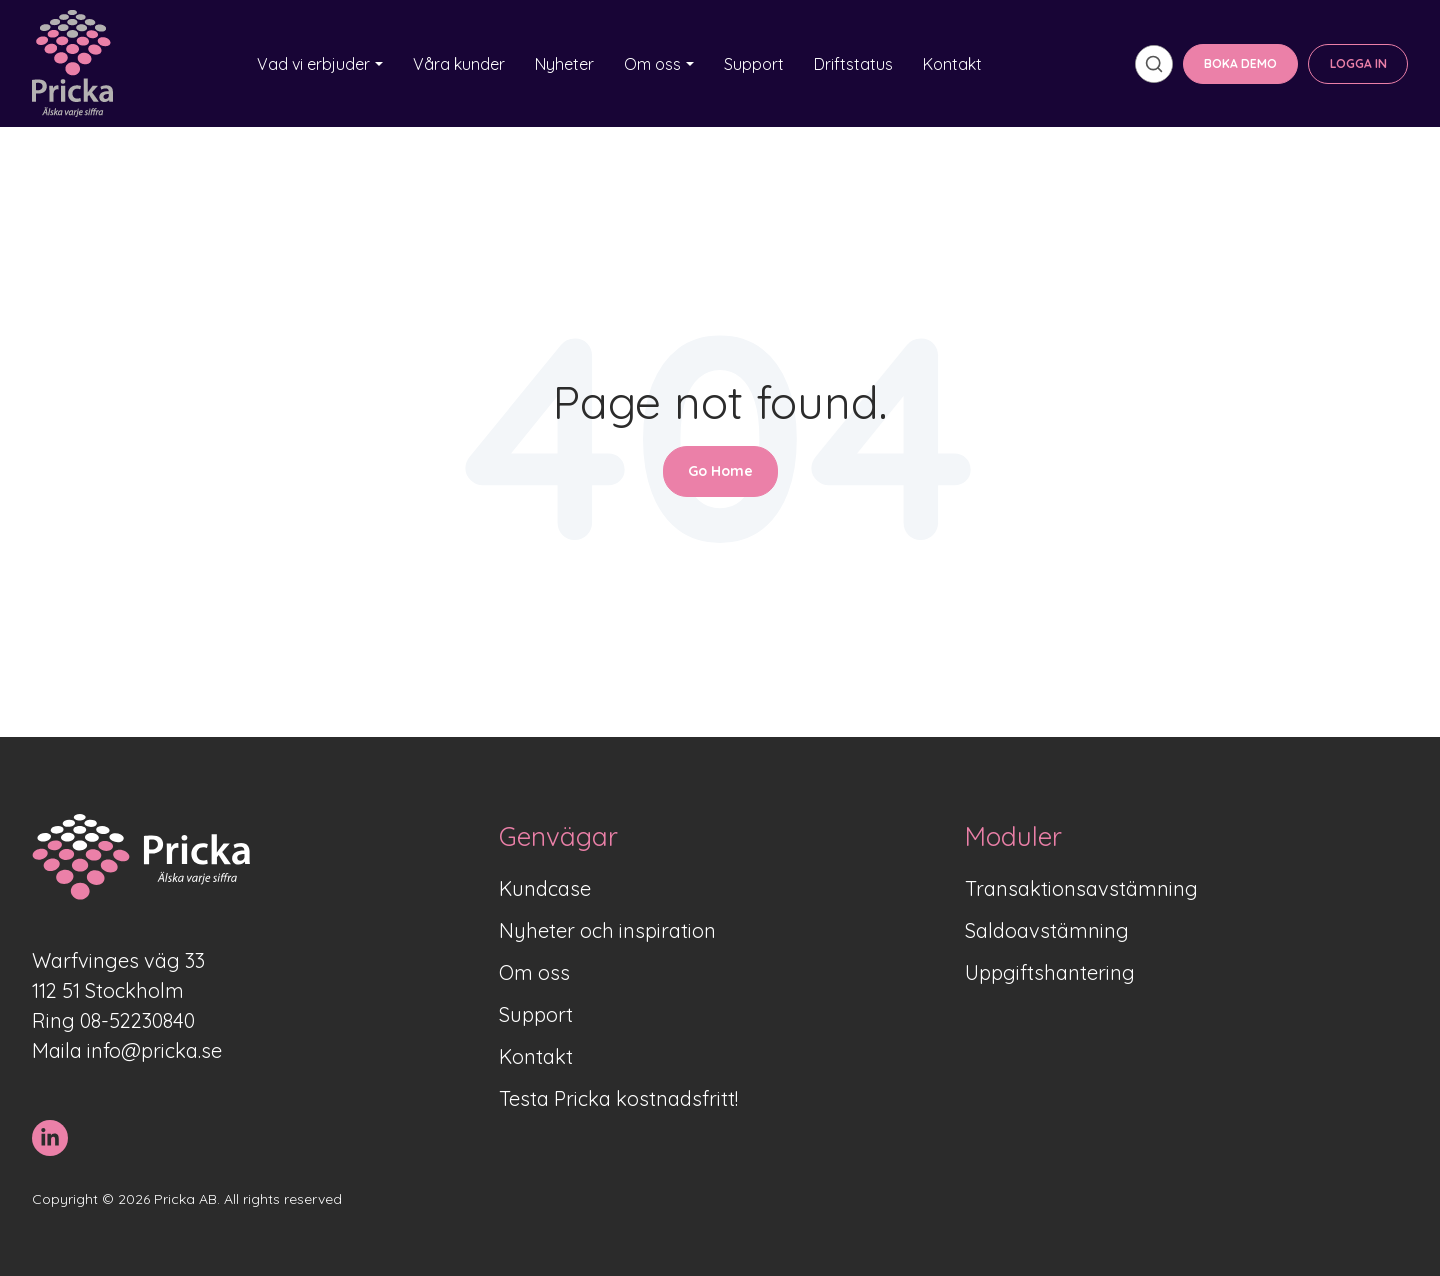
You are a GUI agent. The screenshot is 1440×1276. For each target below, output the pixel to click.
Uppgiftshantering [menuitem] (1050, 972)
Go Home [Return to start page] (720, 471)
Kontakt (952, 64)
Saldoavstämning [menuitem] (1047, 930)
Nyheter (564, 64)
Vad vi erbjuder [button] (313, 64)
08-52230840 (137, 1020)
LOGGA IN (1358, 63)
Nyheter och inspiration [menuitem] (607, 930)
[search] (1154, 64)
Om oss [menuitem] (534, 972)
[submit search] (1154, 64)
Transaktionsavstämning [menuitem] (1081, 888)
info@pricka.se (154, 1050)
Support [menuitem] (536, 1014)
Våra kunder (459, 64)
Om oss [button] (652, 64)
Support (754, 64)
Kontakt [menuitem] (536, 1056)
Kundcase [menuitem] (545, 888)
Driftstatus (853, 64)
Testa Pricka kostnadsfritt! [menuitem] (618, 1098)
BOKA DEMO (1240, 63)
